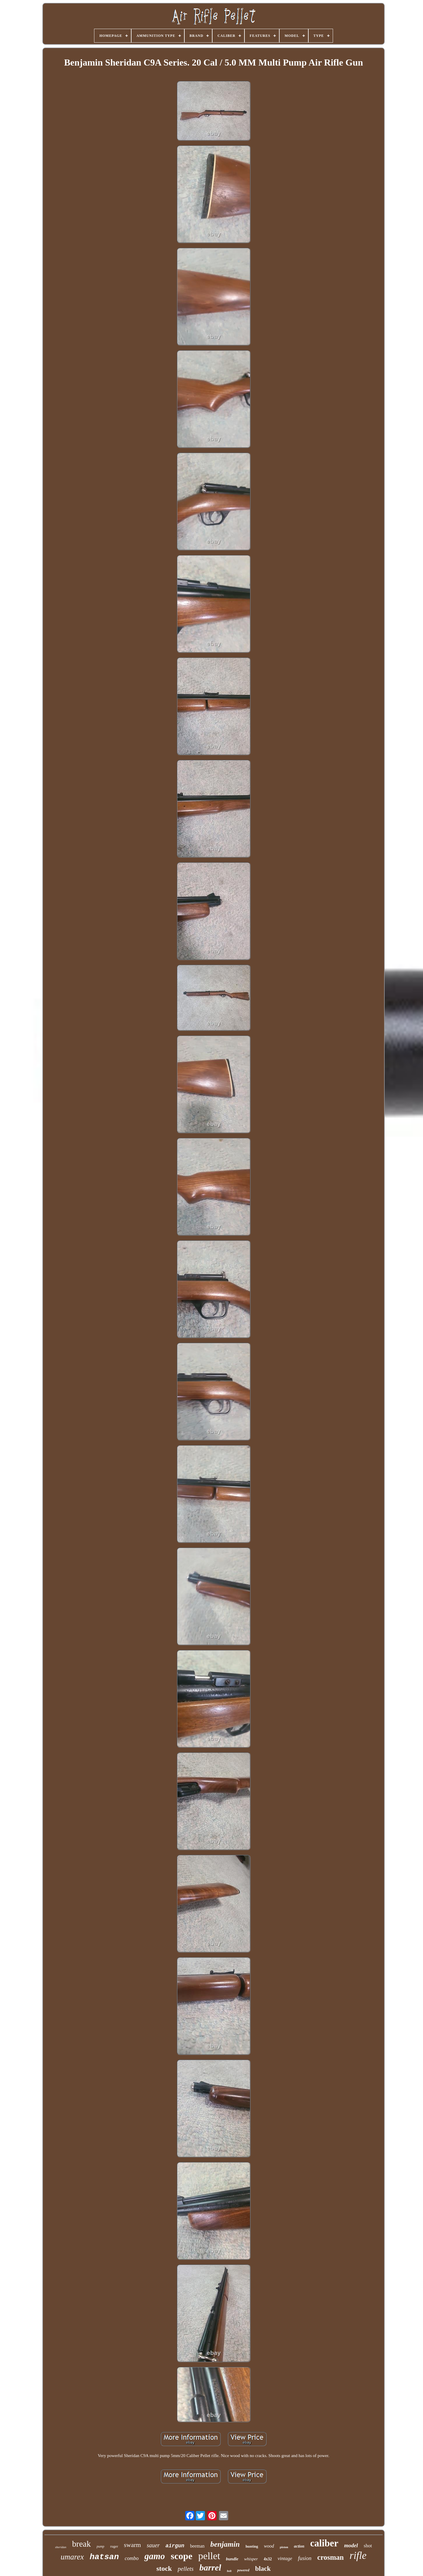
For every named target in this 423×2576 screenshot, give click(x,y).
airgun (174, 2546)
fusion (304, 2558)
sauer (153, 2545)
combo (131, 2558)
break (81, 2543)
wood (269, 2546)
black (263, 2568)
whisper (251, 2559)
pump (101, 2546)
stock (164, 2568)
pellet (209, 2555)
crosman (330, 2557)
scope (181, 2556)
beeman (197, 2546)
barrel (210, 2567)
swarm (132, 2544)
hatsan (104, 2557)
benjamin (225, 2544)
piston (284, 2547)
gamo (154, 2556)
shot (368, 2545)
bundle (232, 2559)
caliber (324, 2543)
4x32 (268, 2559)
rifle (358, 2555)
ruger (114, 2546)
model (351, 2545)
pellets (186, 2568)
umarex (72, 2557)
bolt (229, 2571)
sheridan (60, 2547)
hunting (252, 2546)
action (299, 2546)
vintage (285, 2558)
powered (243, 2570)
